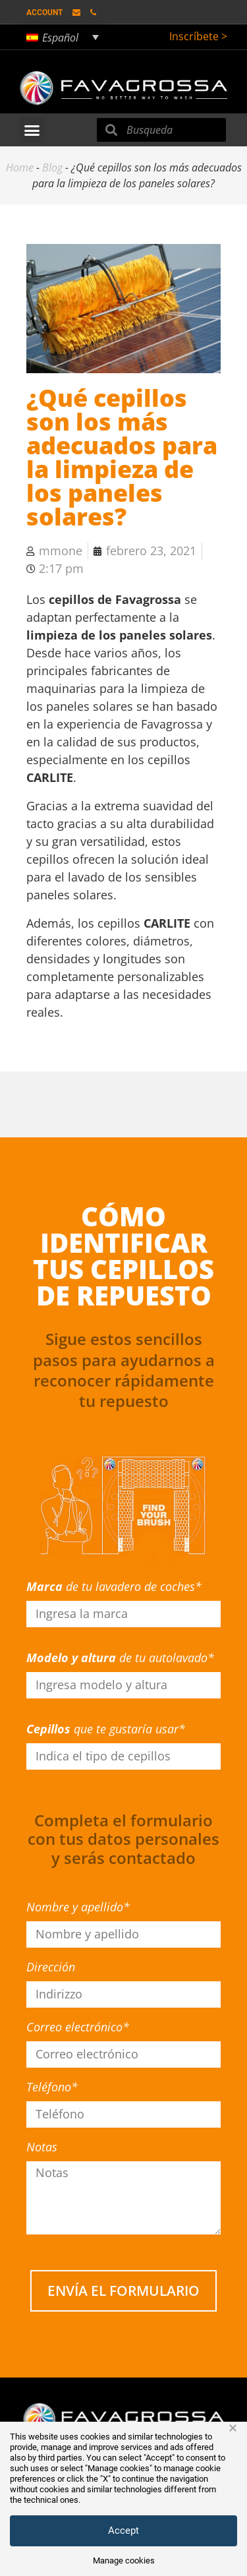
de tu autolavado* (120, 1657)
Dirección (50, 1967)
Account (44, 12)
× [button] (233, 2428)
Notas (41, 2147)
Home (20, 167)
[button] (32, 129)
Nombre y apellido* (78, 1907)
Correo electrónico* (77, 2027)
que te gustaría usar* (105, 1729)
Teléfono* (52, 2087)
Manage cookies (124, 2560)
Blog (52, 167)
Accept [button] (123, 2530)
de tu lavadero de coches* (114, 1586)
